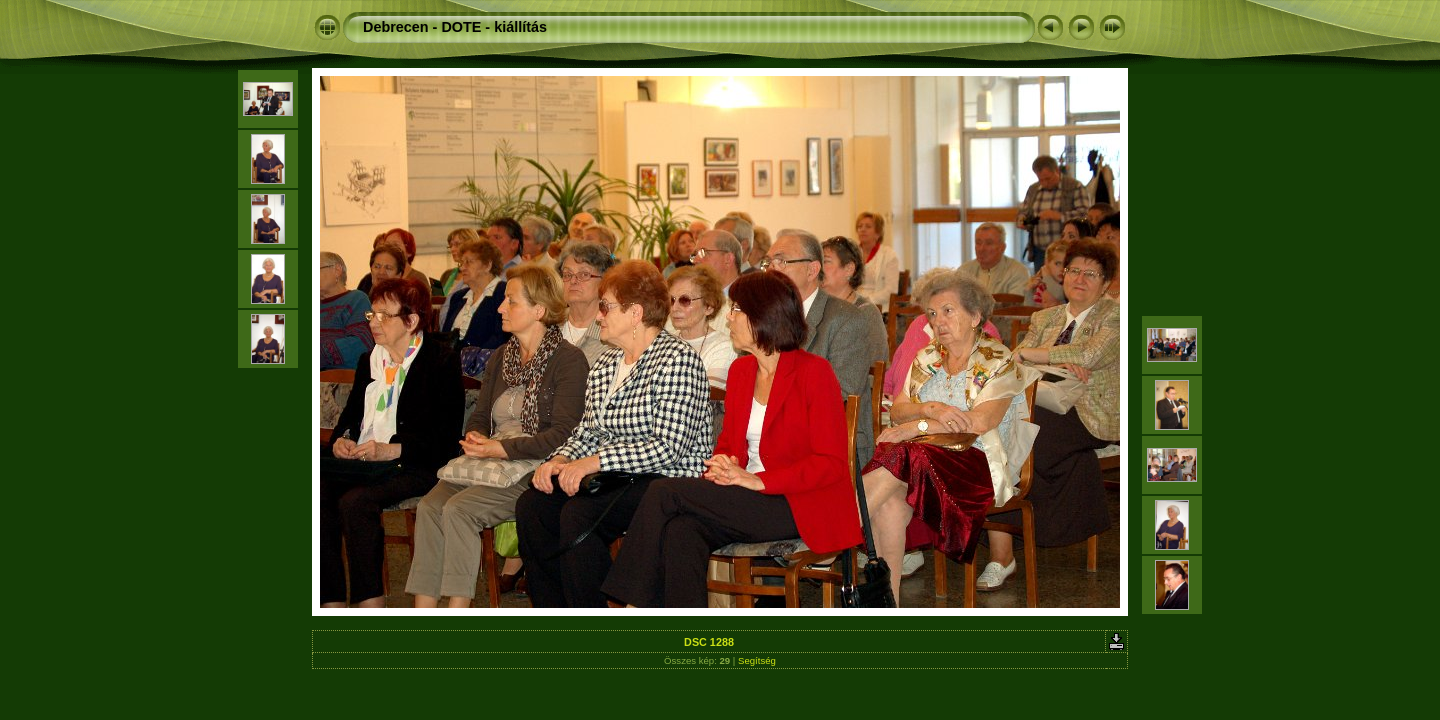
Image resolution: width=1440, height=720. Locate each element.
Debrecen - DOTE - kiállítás (455, 27)
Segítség (757, 660)
